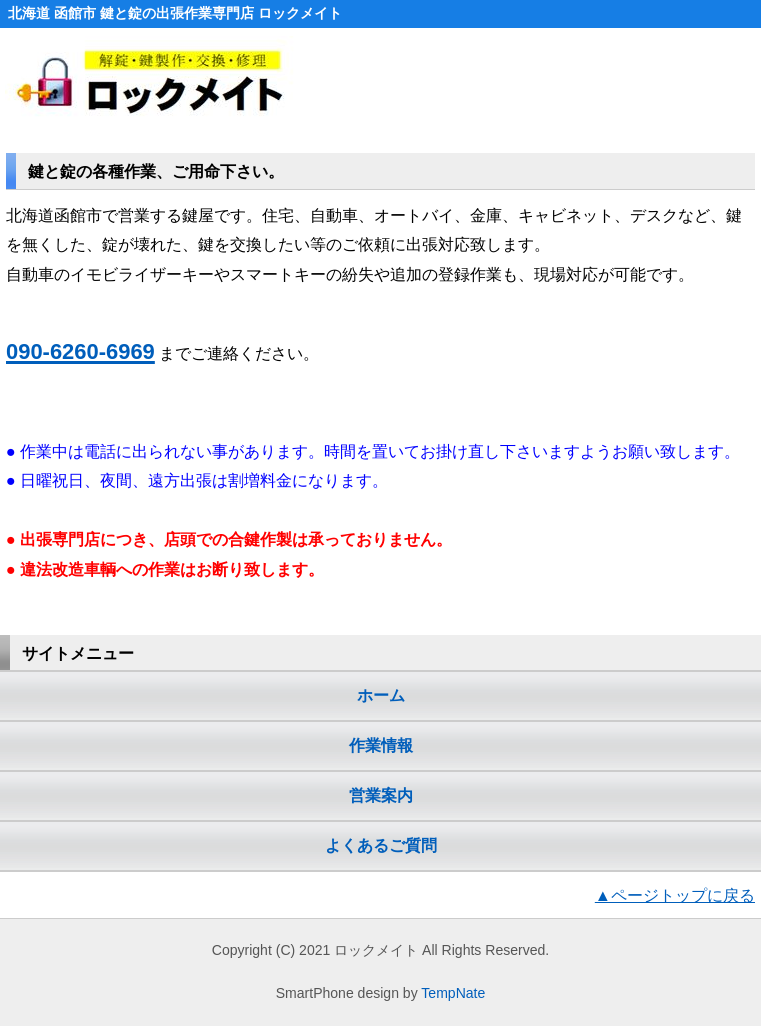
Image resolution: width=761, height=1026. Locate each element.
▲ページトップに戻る (675, 895)
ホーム (381, 695)
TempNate (453, 993)
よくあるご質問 (381, 845)
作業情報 (381, 745)
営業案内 (381, 795)
